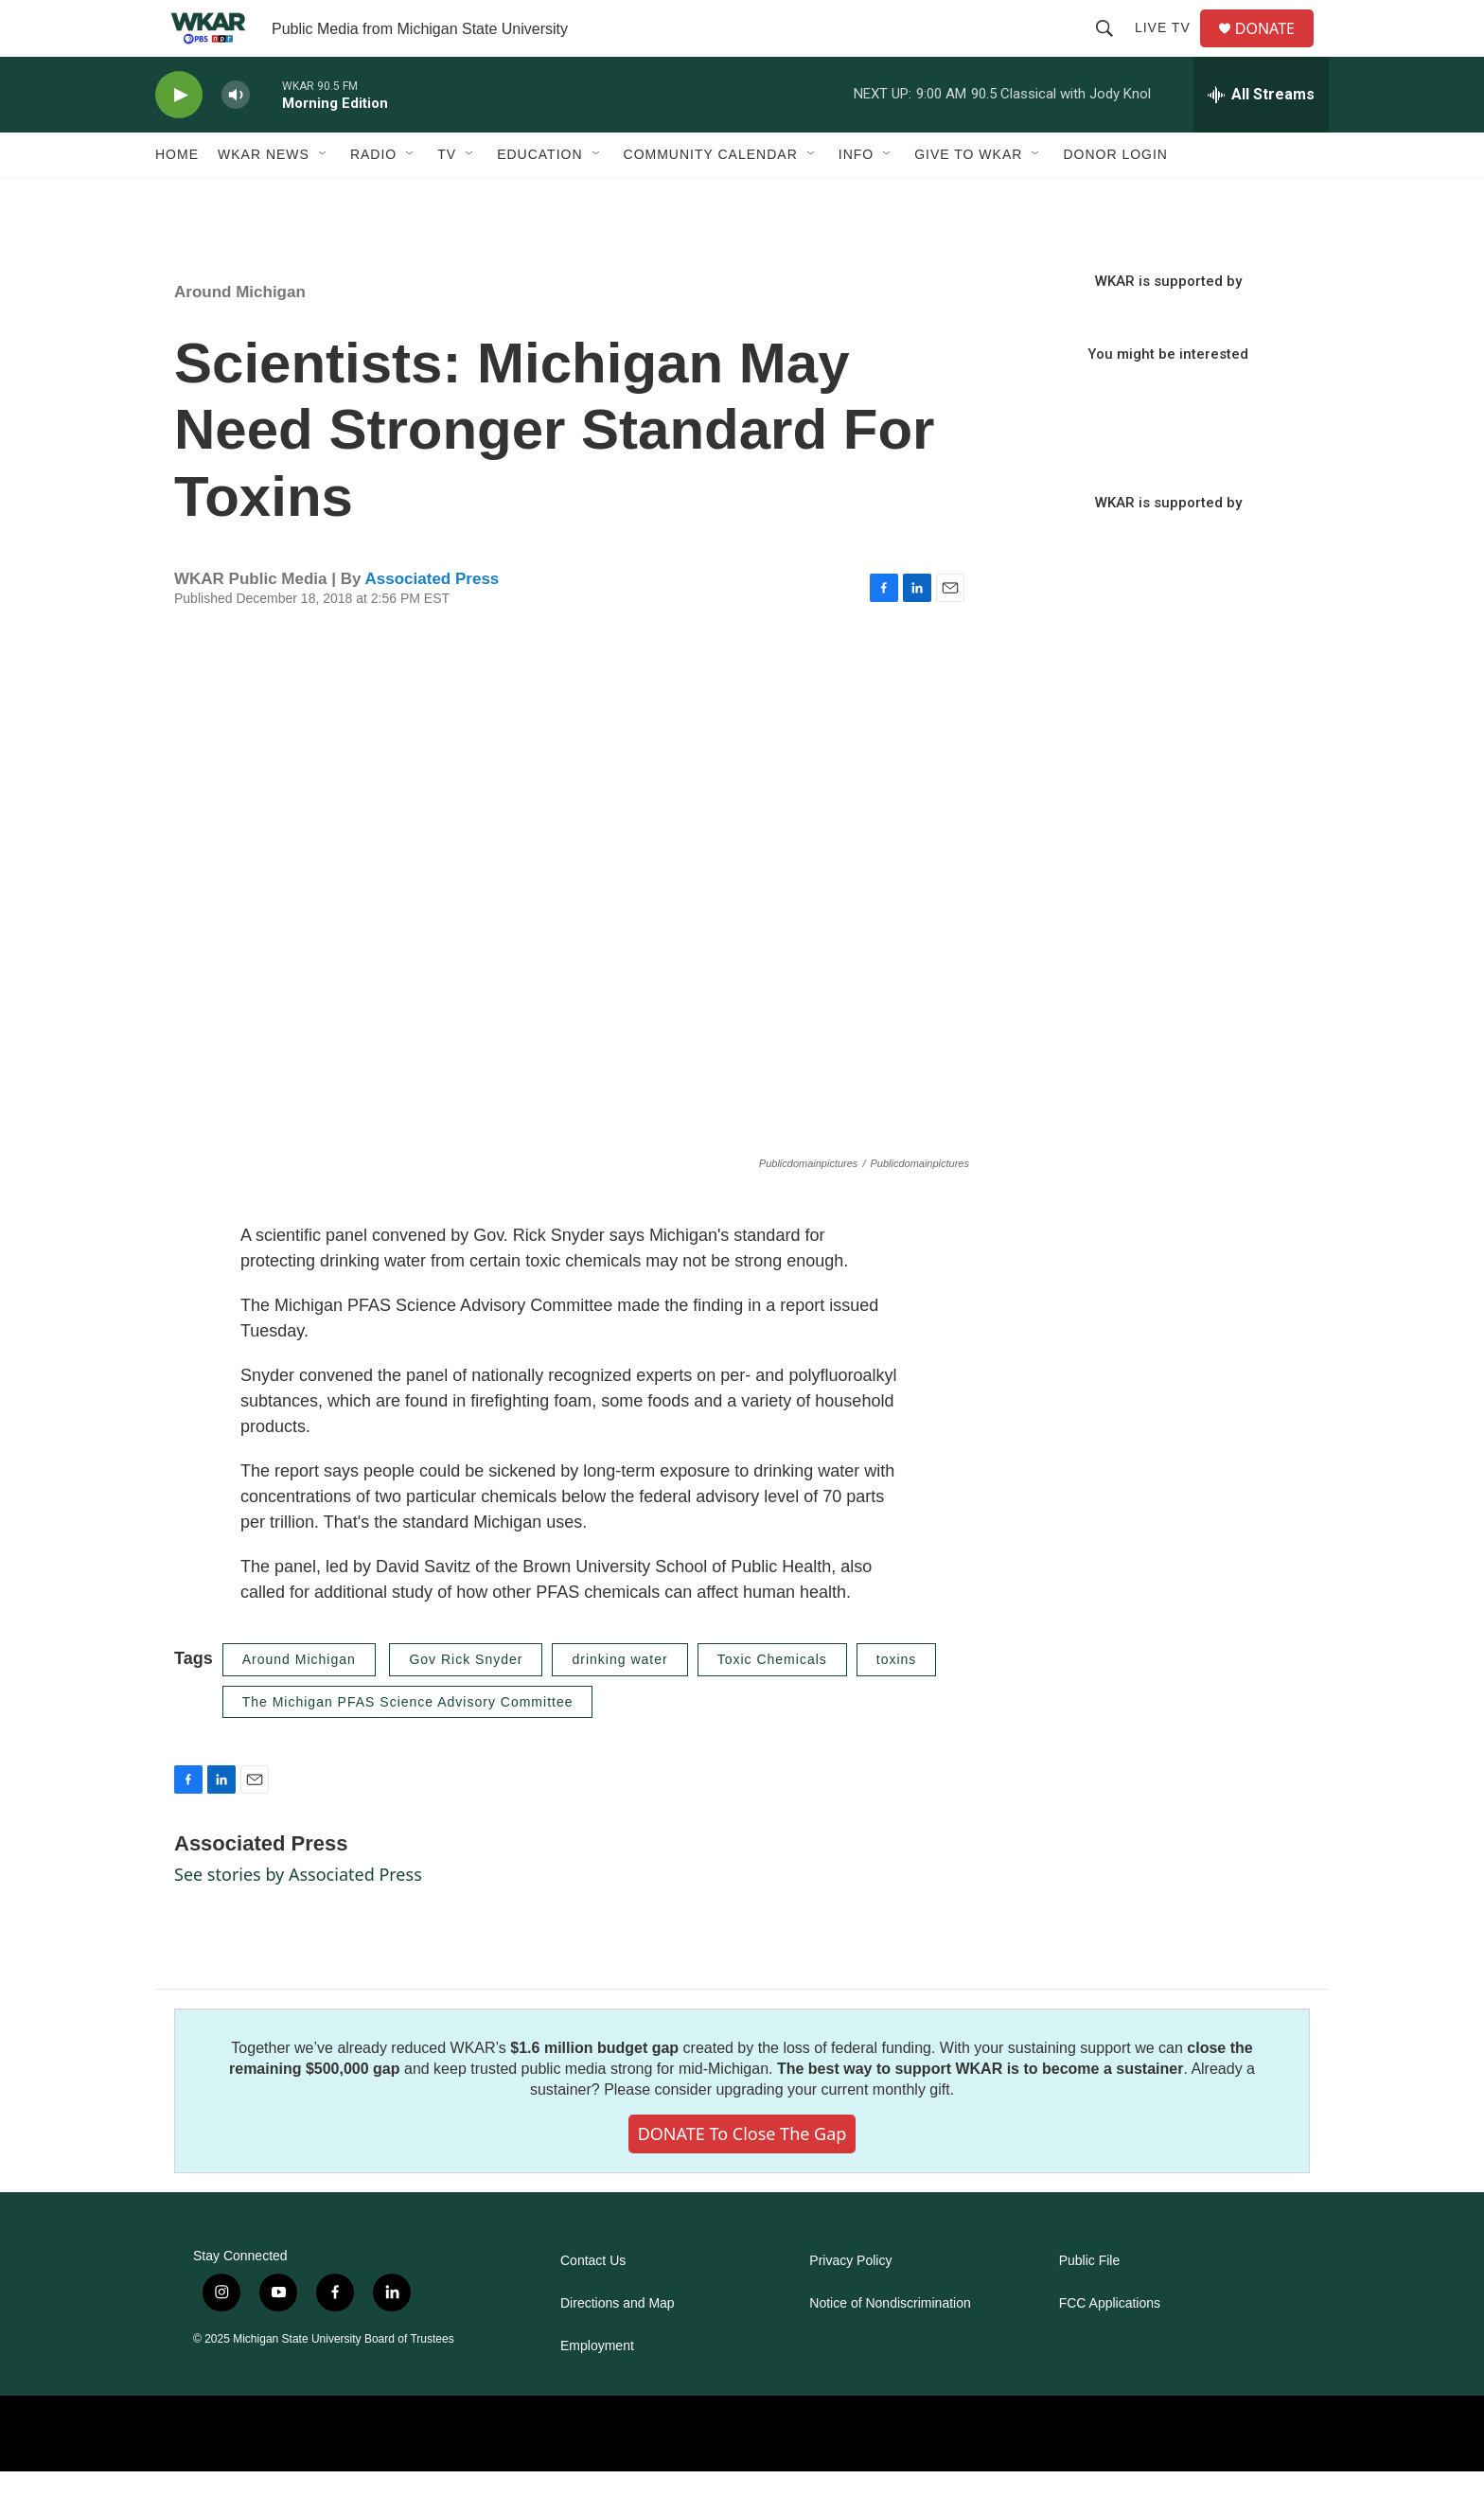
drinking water (619, 1701)
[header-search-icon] (1112, 49)
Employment (597, 2388)
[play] (179, 138)
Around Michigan (240, 335)
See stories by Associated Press (298, 1916)
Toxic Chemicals (772, 1701)
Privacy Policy (850, 2303)
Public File (1090, 2303)
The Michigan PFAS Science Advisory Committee (408, 1744)
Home (177, 196)
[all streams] (1261, 137)
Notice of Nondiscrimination (889, 2346)
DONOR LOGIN (1115, 196)
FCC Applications (1109, 2346)
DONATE (1276, 50)
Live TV (1170, 49)
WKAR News (263, 196)
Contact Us (593, 2303)
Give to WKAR (968, 196)
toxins (896, 1701)
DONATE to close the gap (742, 2176)
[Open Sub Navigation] (323, 196)
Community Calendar (711, 196)
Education (539, 196)
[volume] (236, 137)
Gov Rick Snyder (465, 1701)
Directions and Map (617, 2346)
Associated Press (432, 621)
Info (856, 196)
